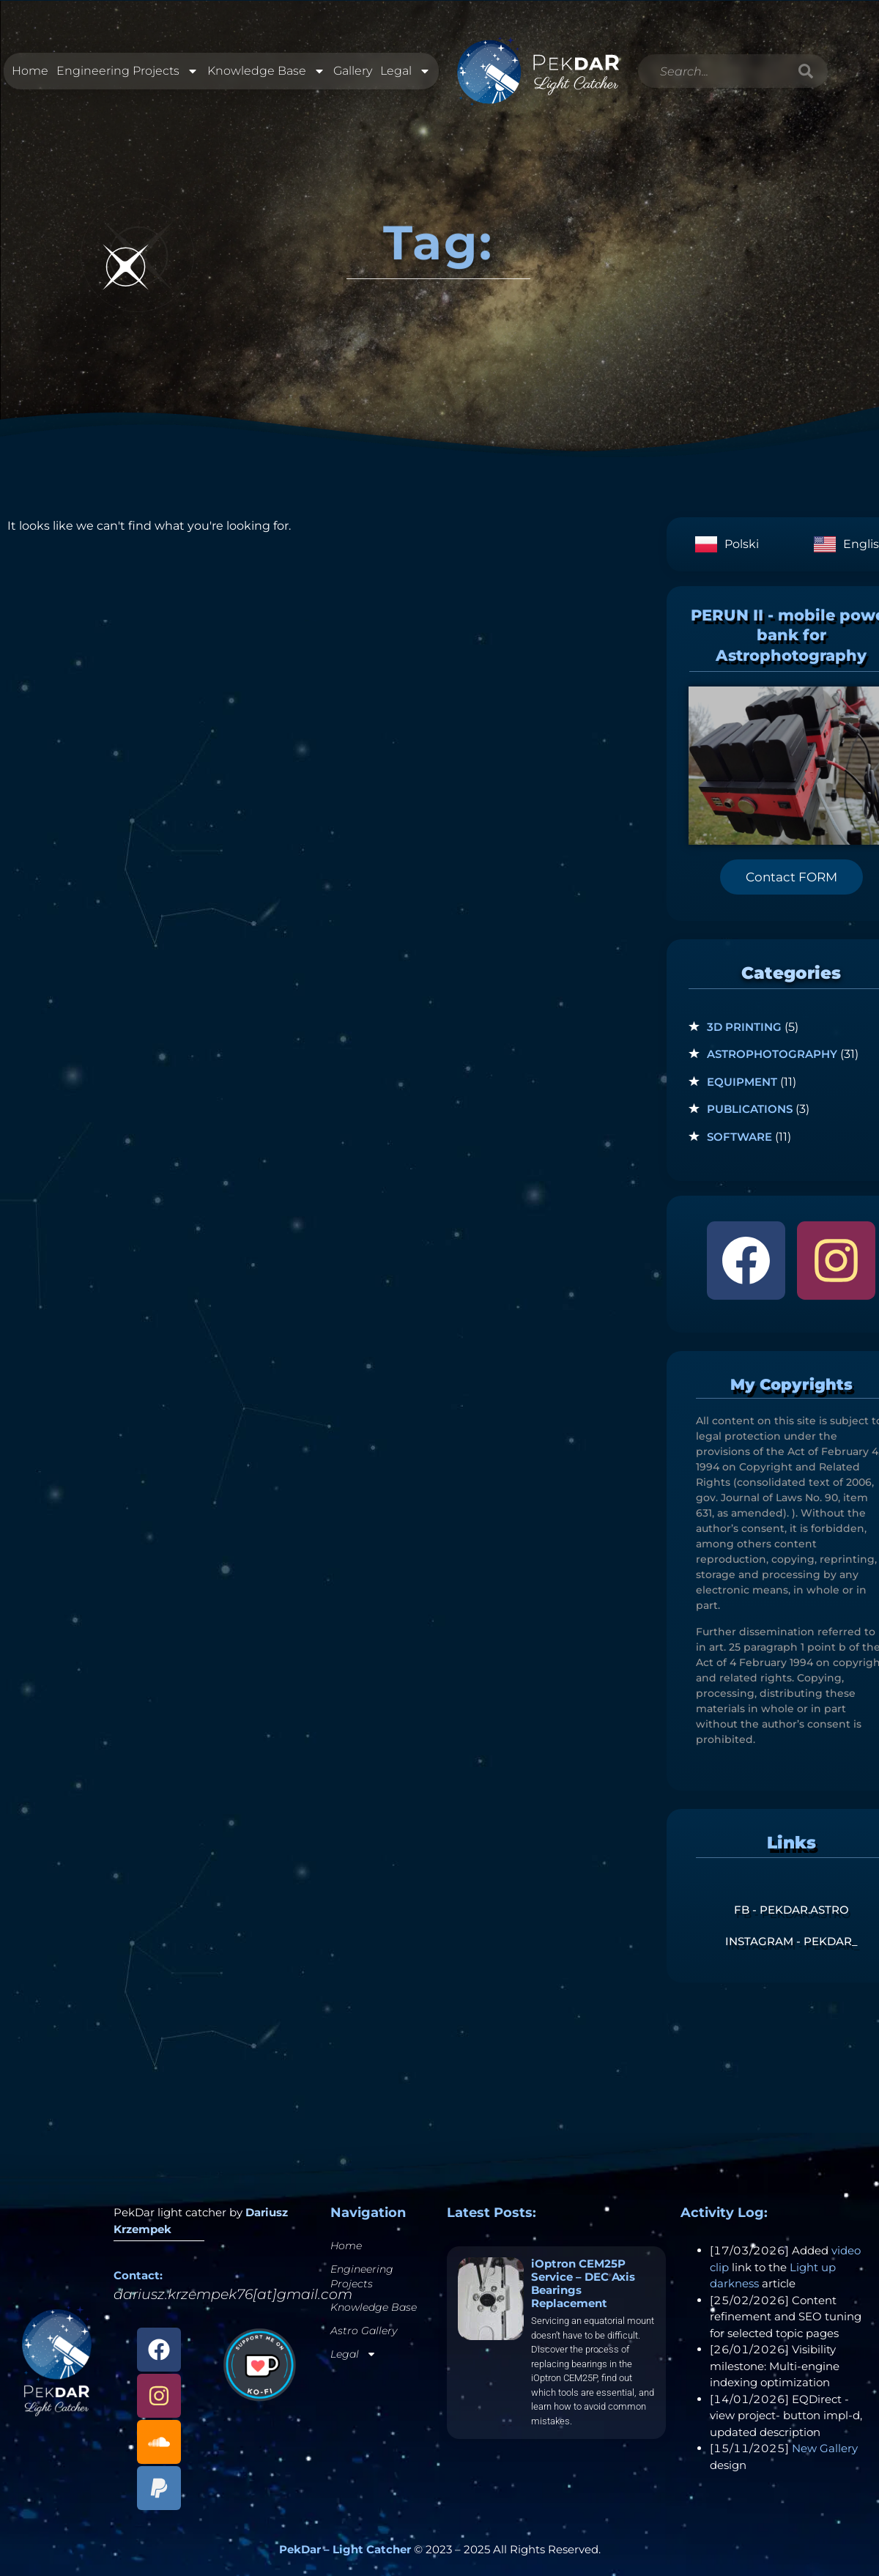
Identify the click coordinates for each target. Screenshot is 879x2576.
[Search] (806, 72)
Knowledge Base (266, 72)
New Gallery (825, 2448)
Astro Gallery (363, 2330)
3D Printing (744, 1027)
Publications (750, 1109)
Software (739, 1137)
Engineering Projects (127, 72)
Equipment (742, 1082)
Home (30, 71)
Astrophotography (772, 1054)
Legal (405, 72)
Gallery (352, 71)
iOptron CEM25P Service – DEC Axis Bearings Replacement (583, 2283)
